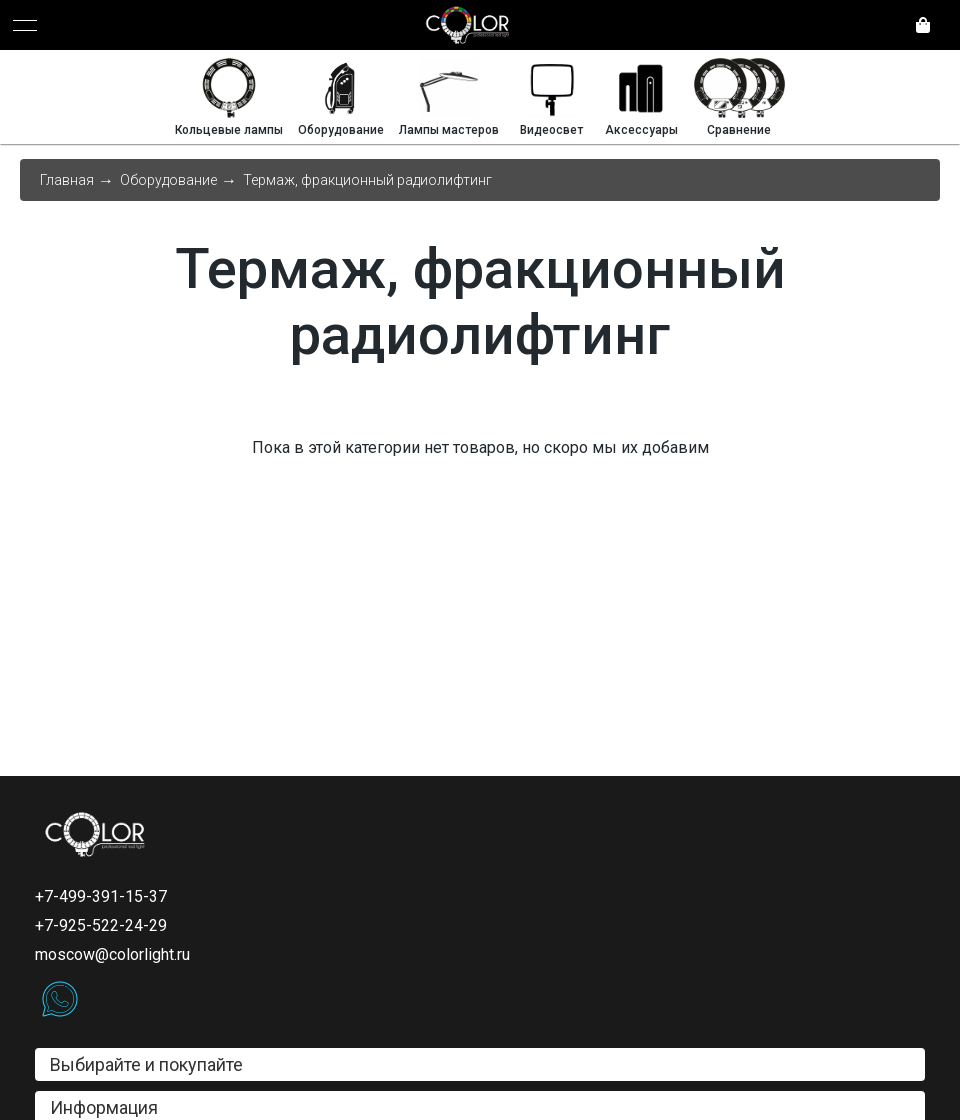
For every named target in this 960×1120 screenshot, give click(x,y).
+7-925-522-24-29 (101, 925)
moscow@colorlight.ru (112, 954)
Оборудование (168, 180)
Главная (67, 180)
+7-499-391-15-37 (101, 896)
